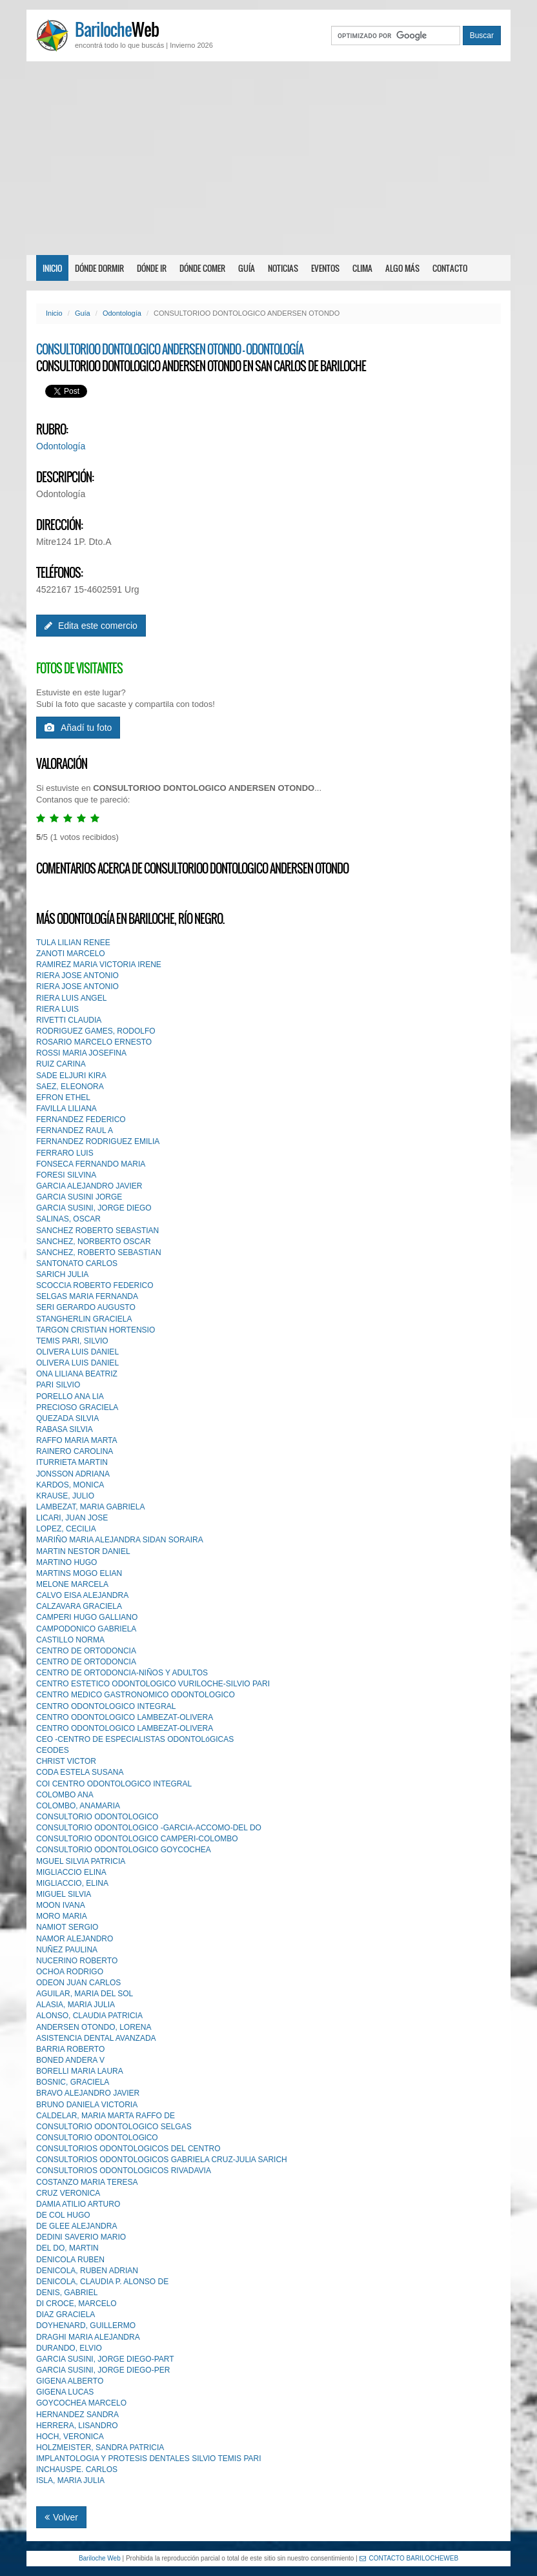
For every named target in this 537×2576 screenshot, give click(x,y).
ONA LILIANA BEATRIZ (76, 1373)
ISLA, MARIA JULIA (70, 2480)
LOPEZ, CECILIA (66, 1528)
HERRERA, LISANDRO (77, 2425)
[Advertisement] (268, 158)
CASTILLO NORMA (70, 1639)
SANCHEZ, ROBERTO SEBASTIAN (98, 1252)
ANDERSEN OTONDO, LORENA (93, 2027)
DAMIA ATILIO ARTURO (78, 2204)
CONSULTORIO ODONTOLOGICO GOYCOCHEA (123, 1849)
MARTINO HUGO (66, 1562)
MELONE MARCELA (72, 1584)
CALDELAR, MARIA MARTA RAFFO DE (105, 2115)
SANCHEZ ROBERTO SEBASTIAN (97, 1230)
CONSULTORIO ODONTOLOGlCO (97, 2137)
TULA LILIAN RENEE (73, 942)
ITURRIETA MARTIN (72, 1462)
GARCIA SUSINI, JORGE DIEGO (94, 1207)
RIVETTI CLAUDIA (68, 1020)
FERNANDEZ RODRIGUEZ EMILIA (97, 1141)
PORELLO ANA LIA (70, 1396)
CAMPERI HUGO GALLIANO (86, 1617)
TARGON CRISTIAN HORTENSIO (95, 1329)
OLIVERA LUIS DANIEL (77, 1351)
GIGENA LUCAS (65, 2392)
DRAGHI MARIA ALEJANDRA (88, 2337)
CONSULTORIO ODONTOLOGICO (97, 1816)
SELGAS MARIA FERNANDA (87, 1296)
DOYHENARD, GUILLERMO (86, 2325)
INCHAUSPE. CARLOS (76, 2469)
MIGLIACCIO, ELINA (72, 1883)
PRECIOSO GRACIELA (77, 1407)
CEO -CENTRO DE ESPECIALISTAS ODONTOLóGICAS (135, 1739)
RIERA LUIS (57, 1009)
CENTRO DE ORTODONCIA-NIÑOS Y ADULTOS (122, 1672)
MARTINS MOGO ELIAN (79, 1573)
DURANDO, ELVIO (69, 2348)
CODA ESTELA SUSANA (79, 1772)
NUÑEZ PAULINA (66, 1949)
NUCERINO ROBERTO (76, 1960)
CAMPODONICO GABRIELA (86, 1628)
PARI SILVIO (58, 1384)
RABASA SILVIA (64, 1429)
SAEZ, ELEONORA (70, 1086)
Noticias (283, 267)
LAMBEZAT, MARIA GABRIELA (90, 1506)
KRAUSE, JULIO (65, 1495)
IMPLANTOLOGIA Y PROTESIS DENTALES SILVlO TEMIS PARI (148, 2458)
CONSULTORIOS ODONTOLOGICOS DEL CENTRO (128, 2148)
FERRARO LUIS (65, 1153)
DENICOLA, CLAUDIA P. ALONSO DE (102, 2281)
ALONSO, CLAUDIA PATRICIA (89, 2015)
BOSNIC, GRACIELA (72, 2082)
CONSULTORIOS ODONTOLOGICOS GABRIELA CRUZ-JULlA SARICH (161, 2159)
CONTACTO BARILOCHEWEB (409, 2558)
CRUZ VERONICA (68, 2193)
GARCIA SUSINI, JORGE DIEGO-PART (105, 2359)
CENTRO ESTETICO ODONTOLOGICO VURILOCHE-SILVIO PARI (153, 1683)
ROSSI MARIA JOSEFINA (81, 1053)
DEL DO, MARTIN (67, 2248)
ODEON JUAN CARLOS (78, 1982)
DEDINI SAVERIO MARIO (81, 2237)
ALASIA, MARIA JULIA (75, 2004)
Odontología (122, 313)
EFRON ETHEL (63, 1097)
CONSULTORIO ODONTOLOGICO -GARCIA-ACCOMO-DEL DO (148, 1827)
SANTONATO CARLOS (76, 1263)
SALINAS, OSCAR (68, 1218)
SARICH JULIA (62, 1274)
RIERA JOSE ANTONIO (77, 975)
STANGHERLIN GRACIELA (84, 1319)
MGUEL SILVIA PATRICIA (80, 1861)
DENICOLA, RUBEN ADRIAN (87, 2270)
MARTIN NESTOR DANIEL (83, 1551)
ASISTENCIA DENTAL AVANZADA (96, 2038)
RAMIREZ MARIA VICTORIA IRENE (98, 964)
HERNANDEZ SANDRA (77, 2414)
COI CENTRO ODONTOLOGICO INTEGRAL (114, 1783)
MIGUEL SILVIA (63, 1894)
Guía (246, 267)
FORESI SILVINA (66, 1175)
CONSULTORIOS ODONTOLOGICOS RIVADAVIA (123, 2170)
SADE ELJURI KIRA (71, 1075)
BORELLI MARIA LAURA (79, 2071)
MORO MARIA (61, 1916)
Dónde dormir (99, 267)
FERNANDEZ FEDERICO (81, 1119)
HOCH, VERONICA (70, 2436)
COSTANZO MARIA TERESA (87, 2182)
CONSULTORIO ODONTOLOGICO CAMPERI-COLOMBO (137, 1838)
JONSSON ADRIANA (73, 1473)
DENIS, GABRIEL (66, 2292)
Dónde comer (202, 267)
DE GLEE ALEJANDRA (76, 2226)
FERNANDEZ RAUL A (74, 1130)
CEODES (52, 1750)
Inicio (52, 267)
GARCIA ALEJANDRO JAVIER (89, 1186)
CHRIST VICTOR (66, 1761)
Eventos (325, 267)
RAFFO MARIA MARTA (76, 1440)
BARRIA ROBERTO (70, 2049)
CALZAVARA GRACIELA (79, 1606)
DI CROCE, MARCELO (76, 2303)
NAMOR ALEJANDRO (74, 1938)
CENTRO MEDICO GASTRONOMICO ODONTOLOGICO (135, 1694)
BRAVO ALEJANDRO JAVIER (87, 2093)
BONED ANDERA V (70, 2060)
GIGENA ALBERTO (69, 2381)
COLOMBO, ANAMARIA (78, 1805)
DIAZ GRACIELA (65, 2314)
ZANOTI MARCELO (70, 953)
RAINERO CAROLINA (74, 1451)
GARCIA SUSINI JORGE (79, 1196)
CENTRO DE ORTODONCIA (86, 1650)
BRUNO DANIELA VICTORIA (86, 2104)
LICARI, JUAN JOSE (72, 1517)
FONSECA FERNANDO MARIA (90, 1164)
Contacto (449, 267)
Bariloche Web (100, 2558)
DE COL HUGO (63, 2215)
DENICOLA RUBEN (70, 2259)
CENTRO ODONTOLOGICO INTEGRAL (106, 1706)
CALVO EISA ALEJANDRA (82, 1595)
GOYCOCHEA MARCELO (81, 2402)
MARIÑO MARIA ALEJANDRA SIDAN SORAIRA (119, 1539)
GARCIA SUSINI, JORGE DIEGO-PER (103, 2370)
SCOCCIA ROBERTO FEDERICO (95, 1285)
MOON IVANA (60, 1905)
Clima (362, 267)
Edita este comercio (91, 625)
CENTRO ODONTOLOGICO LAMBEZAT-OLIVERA (124, 1717)
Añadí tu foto (78, 727)
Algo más (402, 267)
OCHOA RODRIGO (69, 1971)
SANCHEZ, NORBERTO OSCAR (93, 1241)
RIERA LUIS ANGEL (71, 998)
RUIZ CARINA (61, 1063)
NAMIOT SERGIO (67, 1927)
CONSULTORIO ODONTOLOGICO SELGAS (114, 2126)
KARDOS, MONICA (70, 1484)
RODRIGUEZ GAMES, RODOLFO (96, 1031)
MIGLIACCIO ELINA (71, 1872)
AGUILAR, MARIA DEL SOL (84, 1993)
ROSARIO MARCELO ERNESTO (94, 1042)
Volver (61, 2517)
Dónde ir (152, 267)
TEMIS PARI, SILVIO (72, 1340)
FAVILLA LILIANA (66, 1108)
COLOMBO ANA (65, 1794)
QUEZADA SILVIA (67, 1418)
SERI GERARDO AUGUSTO (86, 1307)
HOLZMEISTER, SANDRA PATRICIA (100, 2447)
